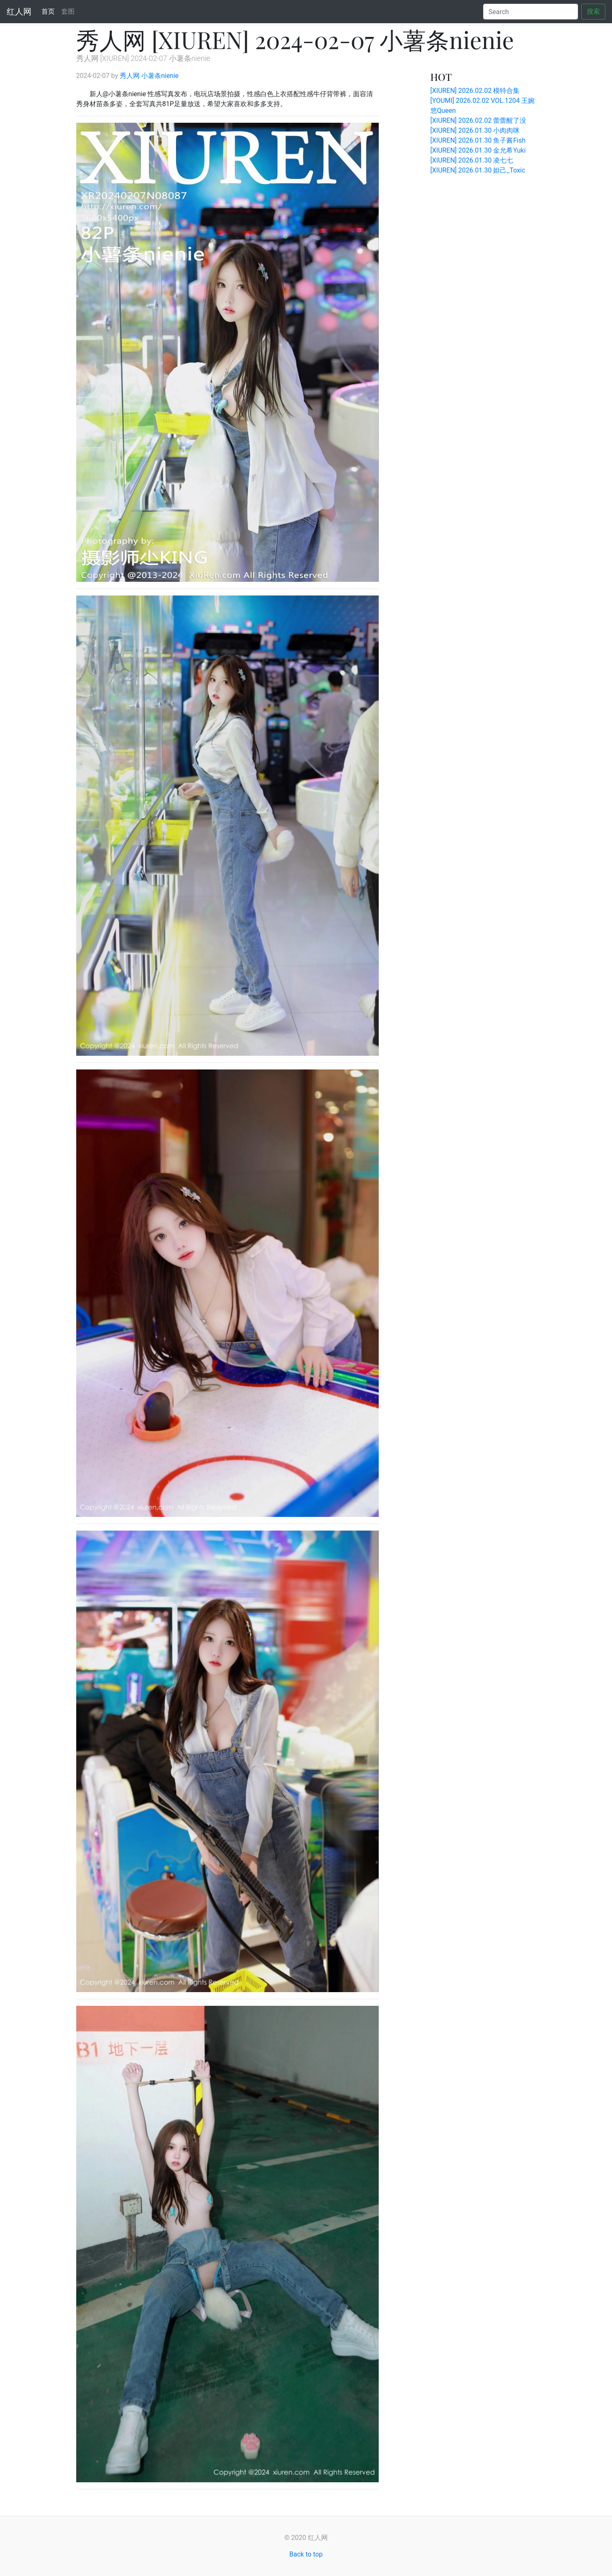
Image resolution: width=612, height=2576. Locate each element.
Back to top (305, 2554)
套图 (68, 11)
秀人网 (130, 76)
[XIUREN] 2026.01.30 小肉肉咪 (475, 130)
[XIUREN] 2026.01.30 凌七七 (472, 160)
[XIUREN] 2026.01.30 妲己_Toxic (478, 170)
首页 (49, 11)
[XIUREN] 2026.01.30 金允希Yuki (478, 150)
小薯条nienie (160, 76)
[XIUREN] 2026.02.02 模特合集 (475, 91)
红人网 (19, 12)
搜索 (593, 11)
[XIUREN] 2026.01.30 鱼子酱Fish (478, 140)
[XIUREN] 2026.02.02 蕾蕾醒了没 (479, 120)
